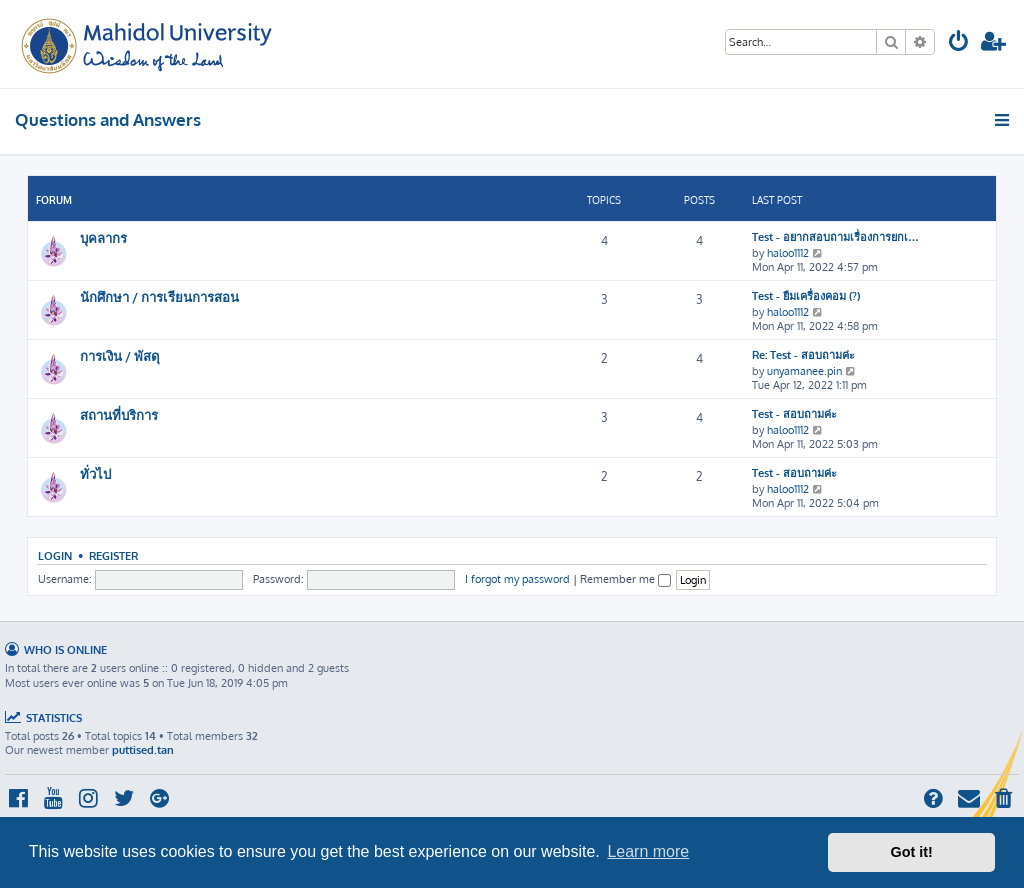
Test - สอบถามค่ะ (794, 414)
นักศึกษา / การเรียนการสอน (159, 296)
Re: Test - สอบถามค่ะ (803, 355)
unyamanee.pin (804, 371)
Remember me (625, 579)
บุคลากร (103, 237)
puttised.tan (143, 750)
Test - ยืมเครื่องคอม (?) (806, 296)
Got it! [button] (912, 852)
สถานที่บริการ (119, 414)
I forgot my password (517, 579)
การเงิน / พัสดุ (120, 355)
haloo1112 (788, 253)
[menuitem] (959, 43)
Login (55, 555)
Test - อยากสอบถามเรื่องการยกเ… (835, 237)
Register (113, 555)
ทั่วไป (95, 473)
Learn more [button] (648, 851)
